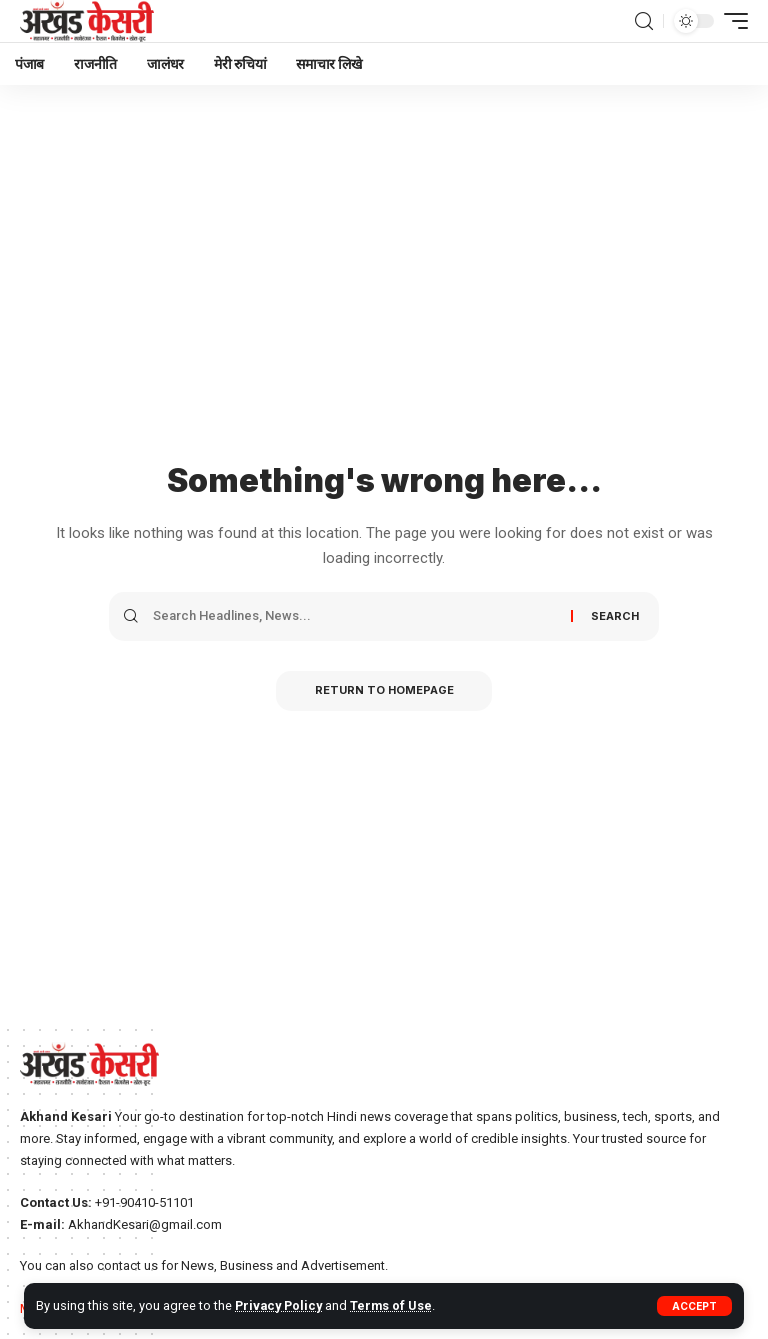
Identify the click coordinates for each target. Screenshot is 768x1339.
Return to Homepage (384, 691)
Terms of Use (393, 1305)
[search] (644, 21)
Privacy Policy (279, 1305)
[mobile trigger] (731, 21)
